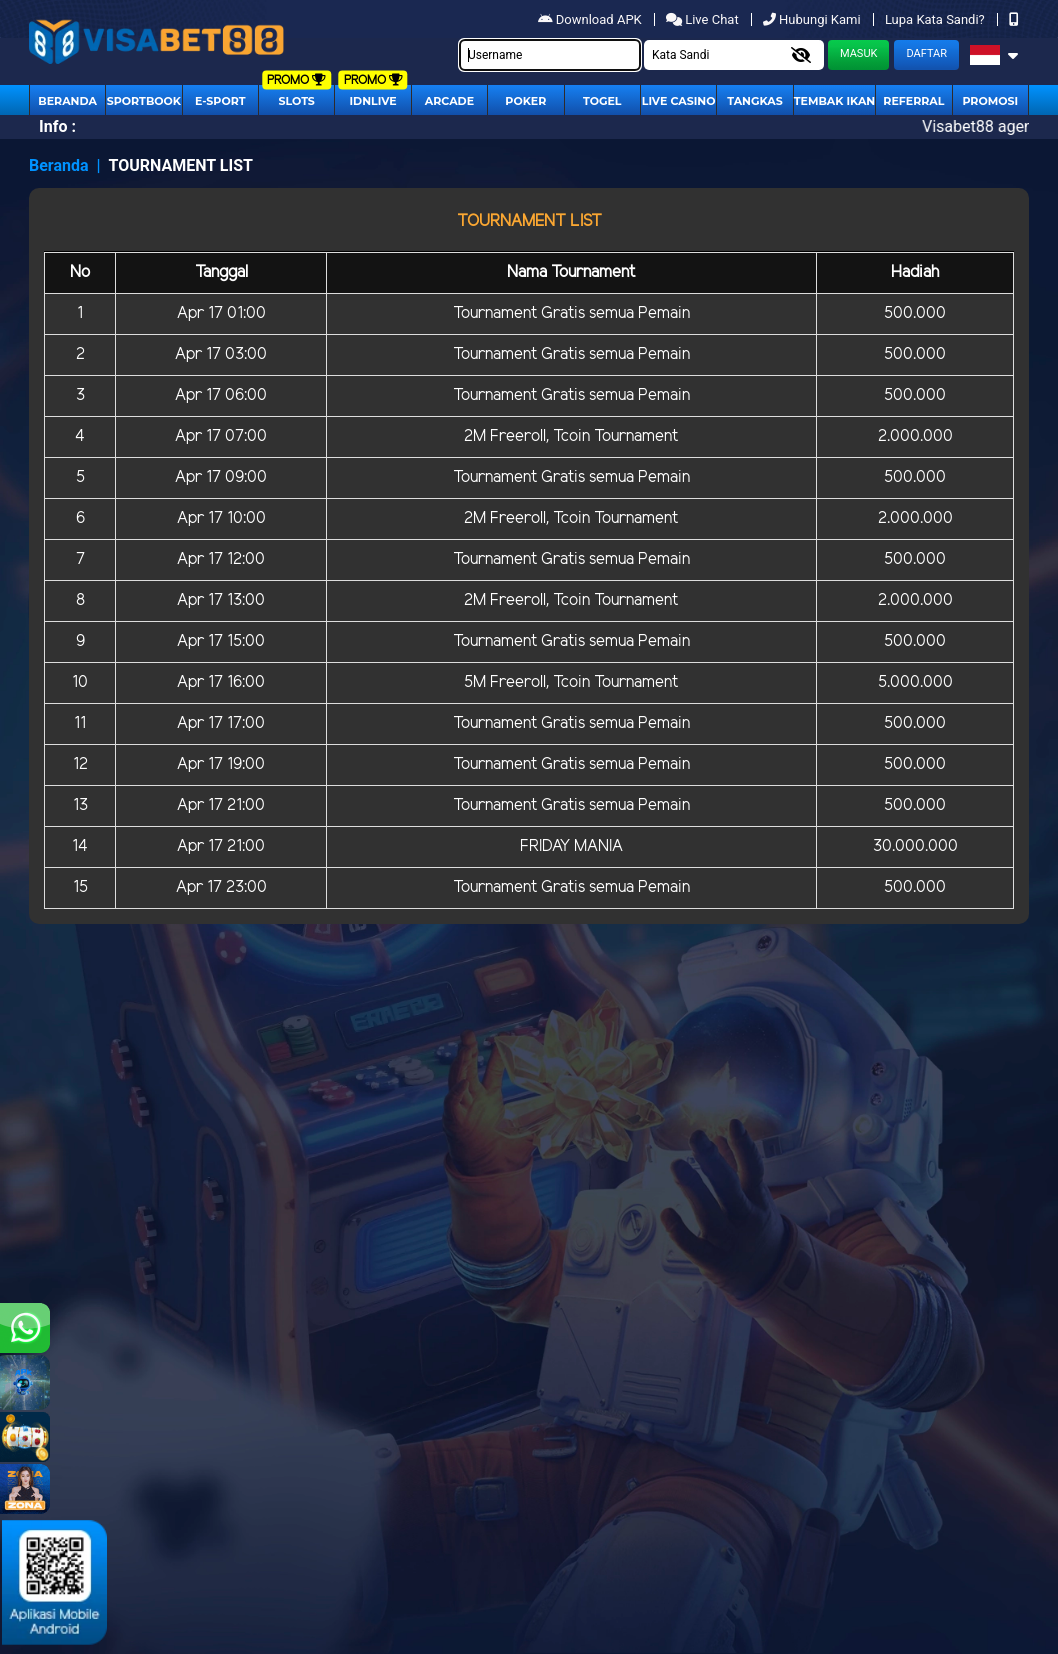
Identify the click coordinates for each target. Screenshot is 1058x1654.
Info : (57, 126)
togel (602, 101)
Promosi (990, 101)
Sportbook (144, 101)
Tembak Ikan (835, 101)
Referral (913, 101)
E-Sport (220, 101)
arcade (449, 101)
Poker (525, 101)
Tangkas (754, 101)
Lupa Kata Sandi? (936, 19)
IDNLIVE (373, 101)
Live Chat (704, 19)
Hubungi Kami (813, 19)
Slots (296, 101)
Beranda (67, 101)
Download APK (591, 19)
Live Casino (679, 101)
